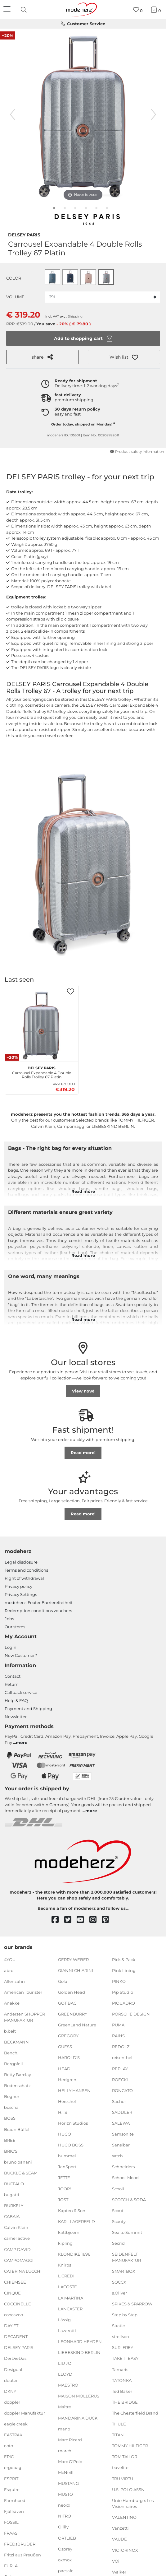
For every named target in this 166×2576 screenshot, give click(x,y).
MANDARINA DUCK (77, 2417)
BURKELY (13, 2205)
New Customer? (21, 1655)
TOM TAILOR (124, 2456)
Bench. (11, 2052)
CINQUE (12, 2292)
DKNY (10, 2391)
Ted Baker (122, 2391)
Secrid (118, 2243)
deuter (11, 2380)
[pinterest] (108, 1919)
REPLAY (120, 2068)
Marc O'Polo (70, 2461)
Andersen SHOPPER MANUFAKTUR (24, 2017)
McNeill (66, 2472)
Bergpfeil (13, 2063)
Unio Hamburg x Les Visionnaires (133, 2503)
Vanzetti (120, 2528)
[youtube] (83, 1919)
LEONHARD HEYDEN (80, 2341)
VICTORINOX (125, 2549)
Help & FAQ (16, 1700)
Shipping (75, 316)
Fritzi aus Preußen (22, 2554)
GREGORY (68, 2035)
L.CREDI (66, 2275)
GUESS (65, 2046)
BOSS (10, 2118)
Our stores (15, 1626)
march (64, 2450)
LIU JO (64, 2363)
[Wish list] (138, 10)
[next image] (153, 114)
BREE (10, 2139)
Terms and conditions (26, 1570)
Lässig (64, 2319)
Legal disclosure (21, 1562)
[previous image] (12, 114)
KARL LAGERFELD (76, 2221)
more (21, 1742)
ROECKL (120, 2079)
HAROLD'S (69, 2057)
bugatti (11, 2194)
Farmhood (14, 2500)
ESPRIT (11, 2478)
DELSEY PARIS (24, 234)
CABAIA (12, 2216)
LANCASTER (70, 2308)
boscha (11, 2107)
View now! (83, 1390)
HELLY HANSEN (74, 2090)
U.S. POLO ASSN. (129, 2489)
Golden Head (71, 1992)
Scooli (118, 2188)
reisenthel (122, 2057)
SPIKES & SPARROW (132, 2303)
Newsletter (16, 1716)
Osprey (65, 2548)
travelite (120, 2467)
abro (8, 1970)
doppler (12, 2402)
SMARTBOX (123, 2271)
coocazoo (13, 2314)
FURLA (11, 2565)
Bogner (11, 2096)
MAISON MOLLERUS (78, 2395)
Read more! (83, 1452)
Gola (62, 1981)
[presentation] (24, 9)
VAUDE (119, 2538)
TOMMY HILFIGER (130, 2445)
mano (64, 2428)
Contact (12, 1676)
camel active (17, 2238)
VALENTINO (124, 2517)
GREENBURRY (72, 2013)
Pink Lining (124, 1970)
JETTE (64, 2177)
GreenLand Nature (77, 2024)
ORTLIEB (67, 2537)
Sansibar (121, 2144)
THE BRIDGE (125, 2402)
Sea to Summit (127, 2232)
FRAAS (10, 2533)
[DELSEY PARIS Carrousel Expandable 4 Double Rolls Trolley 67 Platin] (41, 1025)
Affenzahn (14, 1981)
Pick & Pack (123, 1959)
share (42, 357)
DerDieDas (15, 2358)
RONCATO (122, 2090)
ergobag (12, 2467)
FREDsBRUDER (19, 2543)
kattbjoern (68, 2232)
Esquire (12, 2489)
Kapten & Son (71, 2210)
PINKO (119, 1981)
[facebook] (58, 1919)
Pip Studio (122, 1992)
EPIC (9, 2456)
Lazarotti (67, 2330)
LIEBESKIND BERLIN (79, 2352)
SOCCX (119, 2282)
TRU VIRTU (122, 2478)
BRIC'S (10, 2151)
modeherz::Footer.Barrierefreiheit (39, 1602)
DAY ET (11, 2325)
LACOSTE (67, 2286)
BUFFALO (14, 2183)
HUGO (64, 2134)
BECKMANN (16, 2041)
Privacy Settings (21, 1594)
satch (117, 2155)
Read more (83, 1191)
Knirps (64, 2264)
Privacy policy (18, 1586)
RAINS (118, 2035)
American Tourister (23, 1992)
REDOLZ (120, 2046)
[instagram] (95, 1919)
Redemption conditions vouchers (38, 1610)
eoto (8, 2445)
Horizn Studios (73, 2123)
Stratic (118, 2325)
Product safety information (137, 451)
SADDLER (122, 2112)
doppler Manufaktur (24, 2413)
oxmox (65, 2559)
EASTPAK (13, 2434)
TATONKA (122, 2380)
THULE (119, 2423)
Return (12, 1684)
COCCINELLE (17, 2303)
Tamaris (120, 2369)
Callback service (21, 1692)
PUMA (118, 2024)
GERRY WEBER (73, 1959)
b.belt (10, 2030)
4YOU (10, 1959)
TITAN (118, 2434)
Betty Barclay (17, 2074)
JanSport (67, 2166)
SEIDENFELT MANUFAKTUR (126, 2257)
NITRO (64, 2515)
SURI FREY (122, 2347)
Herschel (67, 2101)
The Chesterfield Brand (135, 2413)
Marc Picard (70, 2439)
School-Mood (125, 2177)
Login (10, 1647)
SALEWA (121, 2123)
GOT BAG (67, 2003)
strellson (120, 2336)
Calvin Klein (16, 2227)
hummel (67, 2155)
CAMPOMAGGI (19, 2259)
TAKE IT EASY (125, 2358)
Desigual (13, 2369)
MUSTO (65, 2494)
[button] (124, 357)
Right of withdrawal (24, 1578)
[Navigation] (8, 9)
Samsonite (123, 2134)
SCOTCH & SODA (129, 2199)
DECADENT (16, 2336)
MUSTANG (68, 2483)
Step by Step (124, 2314)
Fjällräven (14, 2511)
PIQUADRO (123, 2003)
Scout (117, 2210)
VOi (115, 2560)
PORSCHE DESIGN (131, 2013)
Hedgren (67, 2079)
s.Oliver (119, 2292)
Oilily (63, 2526)
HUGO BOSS (70, 2144)
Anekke (12, 2003)
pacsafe (66, 2570)
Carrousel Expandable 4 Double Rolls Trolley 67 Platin (41, 1072)
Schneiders (123, 2166)
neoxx (64, 2505)
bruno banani (18, 2162)
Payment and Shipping (28, 1708)
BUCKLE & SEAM (21, 2172)
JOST (63, 2199)
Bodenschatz (17, 2085)
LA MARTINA (70, 2297)
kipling (65, 2243)
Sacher (119, 2101)
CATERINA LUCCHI (23, 2271)
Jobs (9, 1618)
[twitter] (70, 1919)
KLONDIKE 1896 (74, 2254)
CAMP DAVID (17, 2249)
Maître (64, 2406)
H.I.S (62, 2112)
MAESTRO (68, 2385)
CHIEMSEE (15, 2282)
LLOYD (65, 2374)
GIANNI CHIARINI (75, 1970)
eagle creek (16, 2423)
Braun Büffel (16, 2129)
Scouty (119, 2221)
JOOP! (64, 2188)
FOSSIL (11, 2522)
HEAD (64, 2068)
